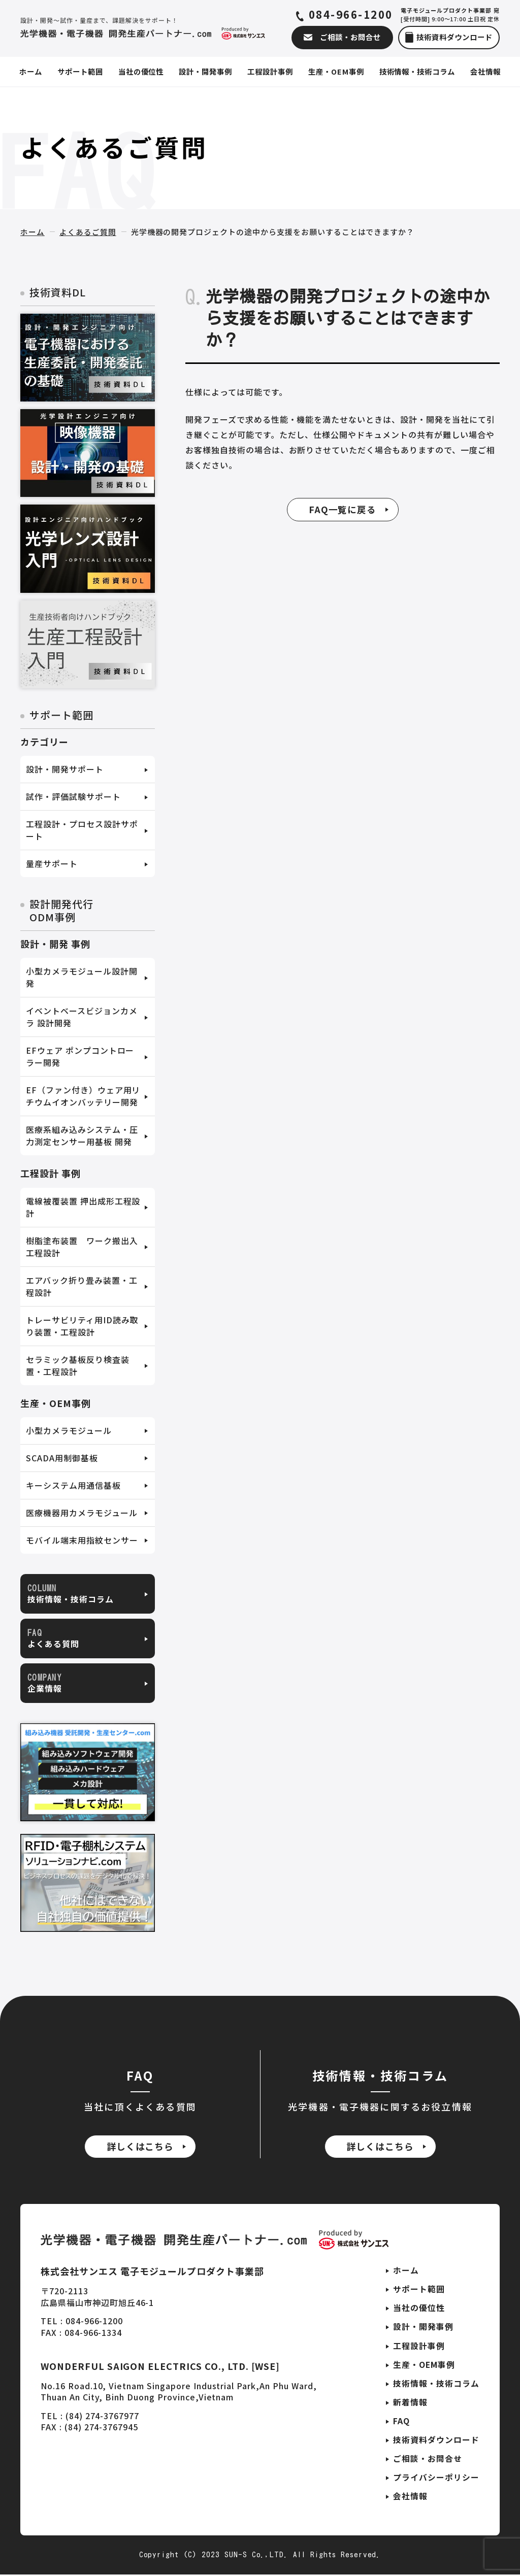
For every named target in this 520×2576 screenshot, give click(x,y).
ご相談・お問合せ (427, 2460)
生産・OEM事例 (424, 2365)
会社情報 (410, 2497)
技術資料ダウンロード (436, 2441)
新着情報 (410, 2402)
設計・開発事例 (423, 2327)
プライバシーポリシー (436, 2479)
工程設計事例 (419, 2346)
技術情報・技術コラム (436, 2384)
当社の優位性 (419, 2308)
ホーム (32, 232)
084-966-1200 (351, 15)
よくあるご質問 (87, 232)
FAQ (401, 2422)
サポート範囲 (419, 2289)
